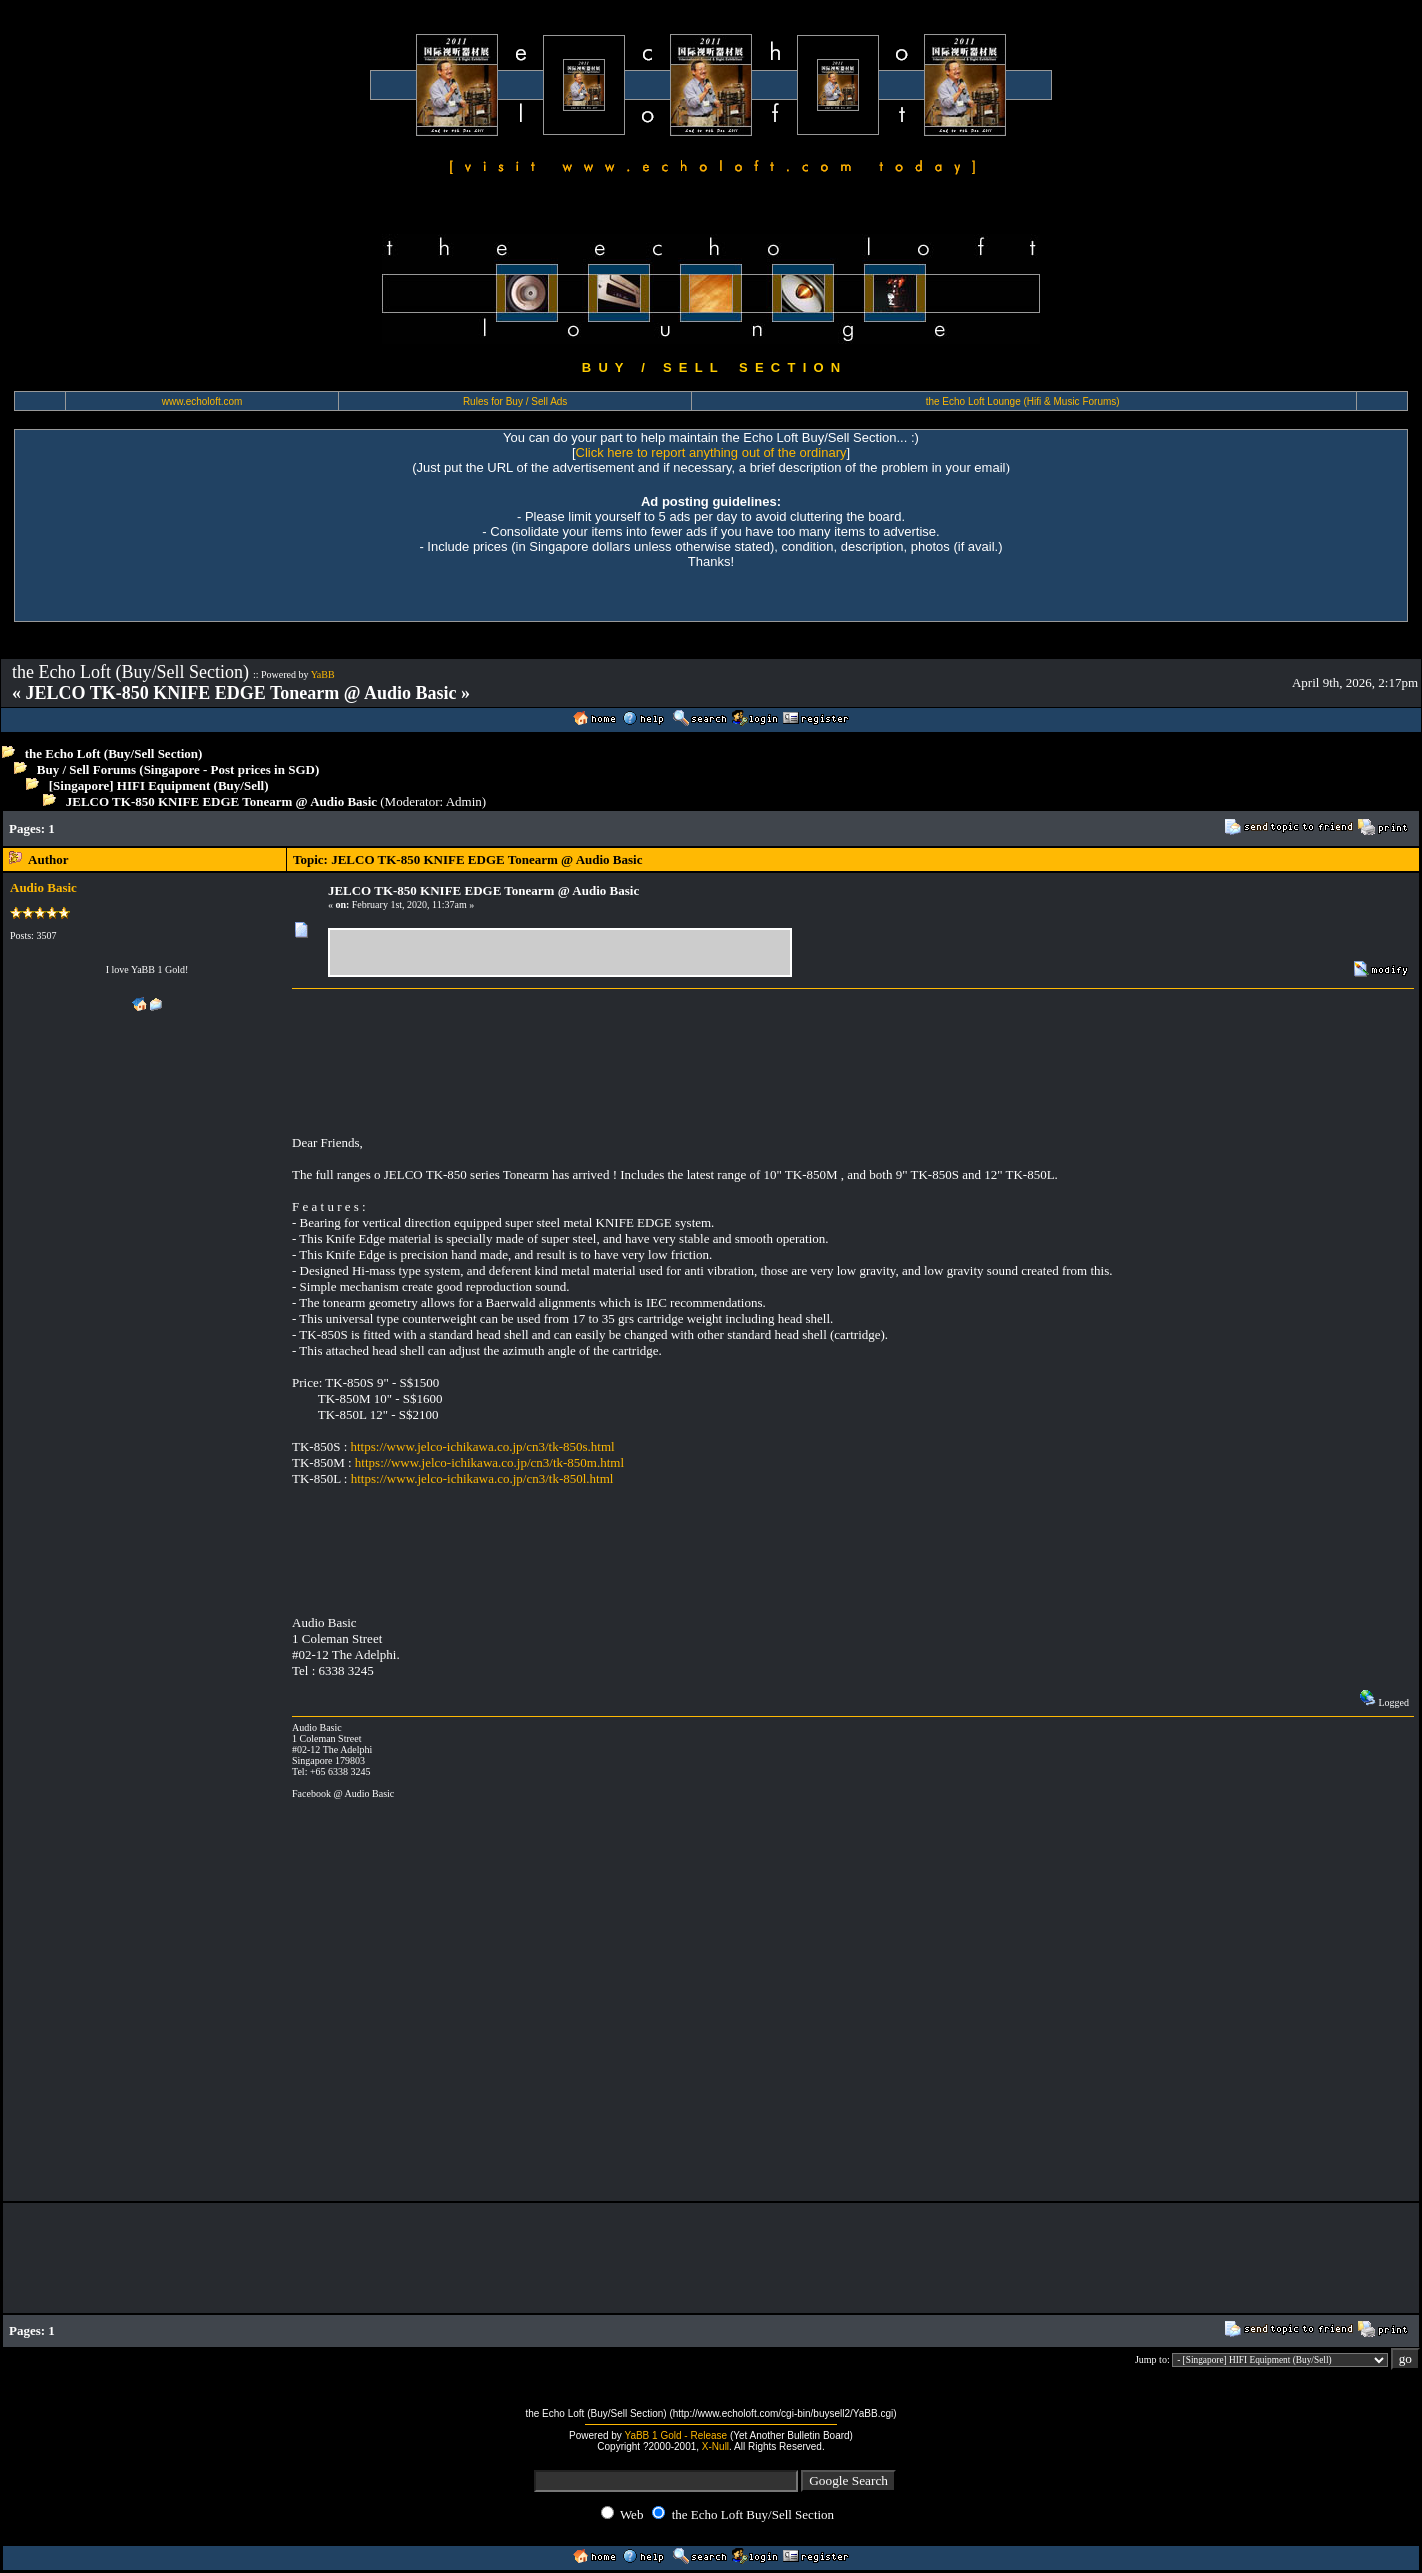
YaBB (323, 674)
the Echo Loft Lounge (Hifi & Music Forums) (1023, 401)
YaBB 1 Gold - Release (675, 2435)
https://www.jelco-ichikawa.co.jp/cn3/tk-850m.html (489, 1462)
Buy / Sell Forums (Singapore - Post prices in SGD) (178, 769)
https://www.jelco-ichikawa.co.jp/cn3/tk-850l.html (482, 1478)
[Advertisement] (443, 828)
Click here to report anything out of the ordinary (711, 452)
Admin (464, 801)
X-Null (715, 2446)
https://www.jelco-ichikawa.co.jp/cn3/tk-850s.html (483, 1446)
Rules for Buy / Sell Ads (515, 401)
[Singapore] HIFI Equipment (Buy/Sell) (159, 785)
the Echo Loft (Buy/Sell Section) (114, 753)
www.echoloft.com (202, 401)
